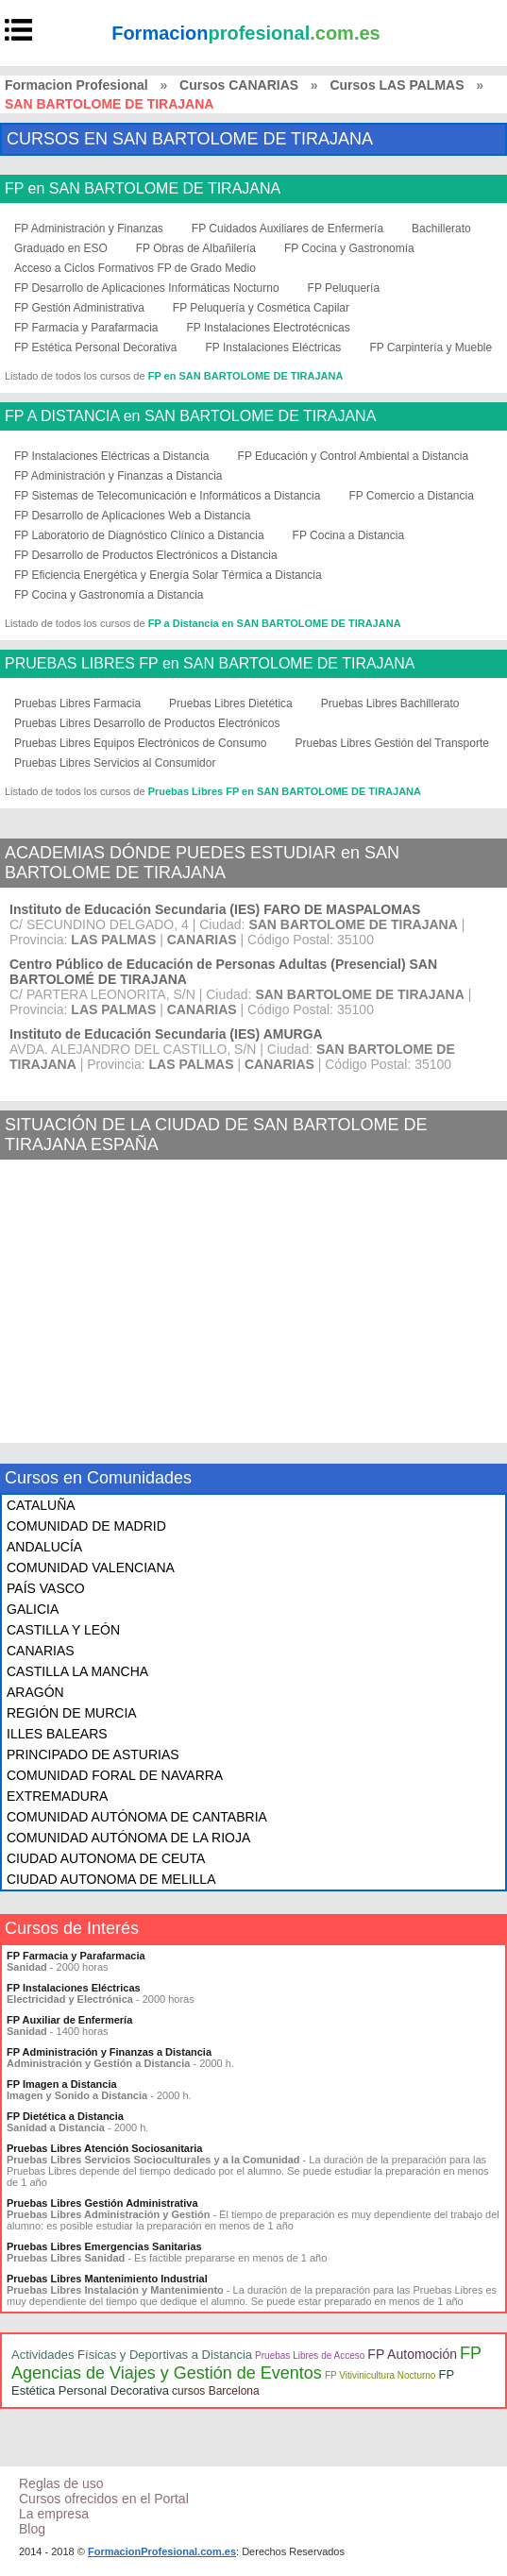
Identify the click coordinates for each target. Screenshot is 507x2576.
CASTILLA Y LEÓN (63, 1629)
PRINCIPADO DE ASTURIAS (93, 1754)
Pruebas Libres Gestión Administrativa (102, 2203)
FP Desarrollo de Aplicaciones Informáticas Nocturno (146, 288)
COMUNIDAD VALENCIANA (91, 1567)
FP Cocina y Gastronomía (349, 248)
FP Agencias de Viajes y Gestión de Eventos (246, 2363)
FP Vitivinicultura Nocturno (380, 2375)
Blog (32, 2528)
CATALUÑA (41, 1505)
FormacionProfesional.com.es (162, 2551)
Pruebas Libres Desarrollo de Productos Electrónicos (146, 723)
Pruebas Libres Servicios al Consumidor (114, 763)
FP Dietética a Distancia (65, 2116)
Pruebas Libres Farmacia (77, 703)
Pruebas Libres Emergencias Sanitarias (104, 2246)
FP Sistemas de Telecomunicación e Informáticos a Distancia (167, 495)
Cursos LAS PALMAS (397, 85)
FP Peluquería (344, 288)
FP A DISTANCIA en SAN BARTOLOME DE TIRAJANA (190, 416)
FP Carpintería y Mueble (430, 347)
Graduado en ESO (61, 248)
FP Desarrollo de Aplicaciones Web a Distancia (132, 515)
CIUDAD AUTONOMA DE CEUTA (106, 1858)
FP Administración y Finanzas (88, 228)
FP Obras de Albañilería (196, 248)
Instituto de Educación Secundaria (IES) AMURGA (166, 1034)
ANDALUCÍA (44, 1546)
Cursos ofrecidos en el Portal (104, 2498)
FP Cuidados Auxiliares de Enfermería (287, 228)
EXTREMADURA (57, 1796)
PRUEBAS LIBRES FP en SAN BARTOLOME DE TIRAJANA (210, 663)
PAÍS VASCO (46, 1588)
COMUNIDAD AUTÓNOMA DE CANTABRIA (137, 1816)
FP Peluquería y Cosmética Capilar (261, 307)
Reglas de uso (61, 2483)
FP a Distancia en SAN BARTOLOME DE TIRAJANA (274, 623)
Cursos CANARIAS (238, 85)
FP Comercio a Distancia (411, 495)
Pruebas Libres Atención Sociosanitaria (104, 2148)
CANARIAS (41, 1650)
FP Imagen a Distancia (62, 2084)
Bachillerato (441, 228)
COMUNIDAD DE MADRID (86, 1526)
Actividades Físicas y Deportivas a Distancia (131, 2354)
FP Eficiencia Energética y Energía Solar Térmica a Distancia (168, 575)
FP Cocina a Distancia (349, 535)
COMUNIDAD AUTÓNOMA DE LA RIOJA (128, 1837)
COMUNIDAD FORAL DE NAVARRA (115, 1775)
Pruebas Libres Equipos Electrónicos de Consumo (140, 743)
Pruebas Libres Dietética (231, 703)
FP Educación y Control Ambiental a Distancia (353, 456)
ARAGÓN (35, 1692)
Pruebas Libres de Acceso (309, 2355)
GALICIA (33, 1609)
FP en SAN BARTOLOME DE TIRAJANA (142, 188)
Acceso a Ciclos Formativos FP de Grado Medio (135, 268)
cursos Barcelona (216, 2391)
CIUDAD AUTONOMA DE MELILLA (111, 1879)
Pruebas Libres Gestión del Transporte (391, 743)
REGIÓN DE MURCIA (72, 1712)
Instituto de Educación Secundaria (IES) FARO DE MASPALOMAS (214, 909)
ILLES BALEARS (57, 1733)
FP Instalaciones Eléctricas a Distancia (112, 456)
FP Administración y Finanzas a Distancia (118, 476)
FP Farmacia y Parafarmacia (86, 327)
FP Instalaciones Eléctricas (274, 347)
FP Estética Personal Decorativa (95, 347)
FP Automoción (412, 2354)
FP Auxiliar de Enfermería (69, 2019)
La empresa (54, 2513)
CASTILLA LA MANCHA (77, 1671)
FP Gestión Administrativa (79, 307)
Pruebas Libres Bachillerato (390, 703)
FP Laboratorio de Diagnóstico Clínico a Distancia (139, 535)
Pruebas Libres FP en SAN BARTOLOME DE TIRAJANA (284, 791)
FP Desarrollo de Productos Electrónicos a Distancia (146, 555)
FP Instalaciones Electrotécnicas (268, 327)
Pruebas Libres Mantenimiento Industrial (107, 2278)
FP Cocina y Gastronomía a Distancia (109, 595)
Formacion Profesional (76, 85)
